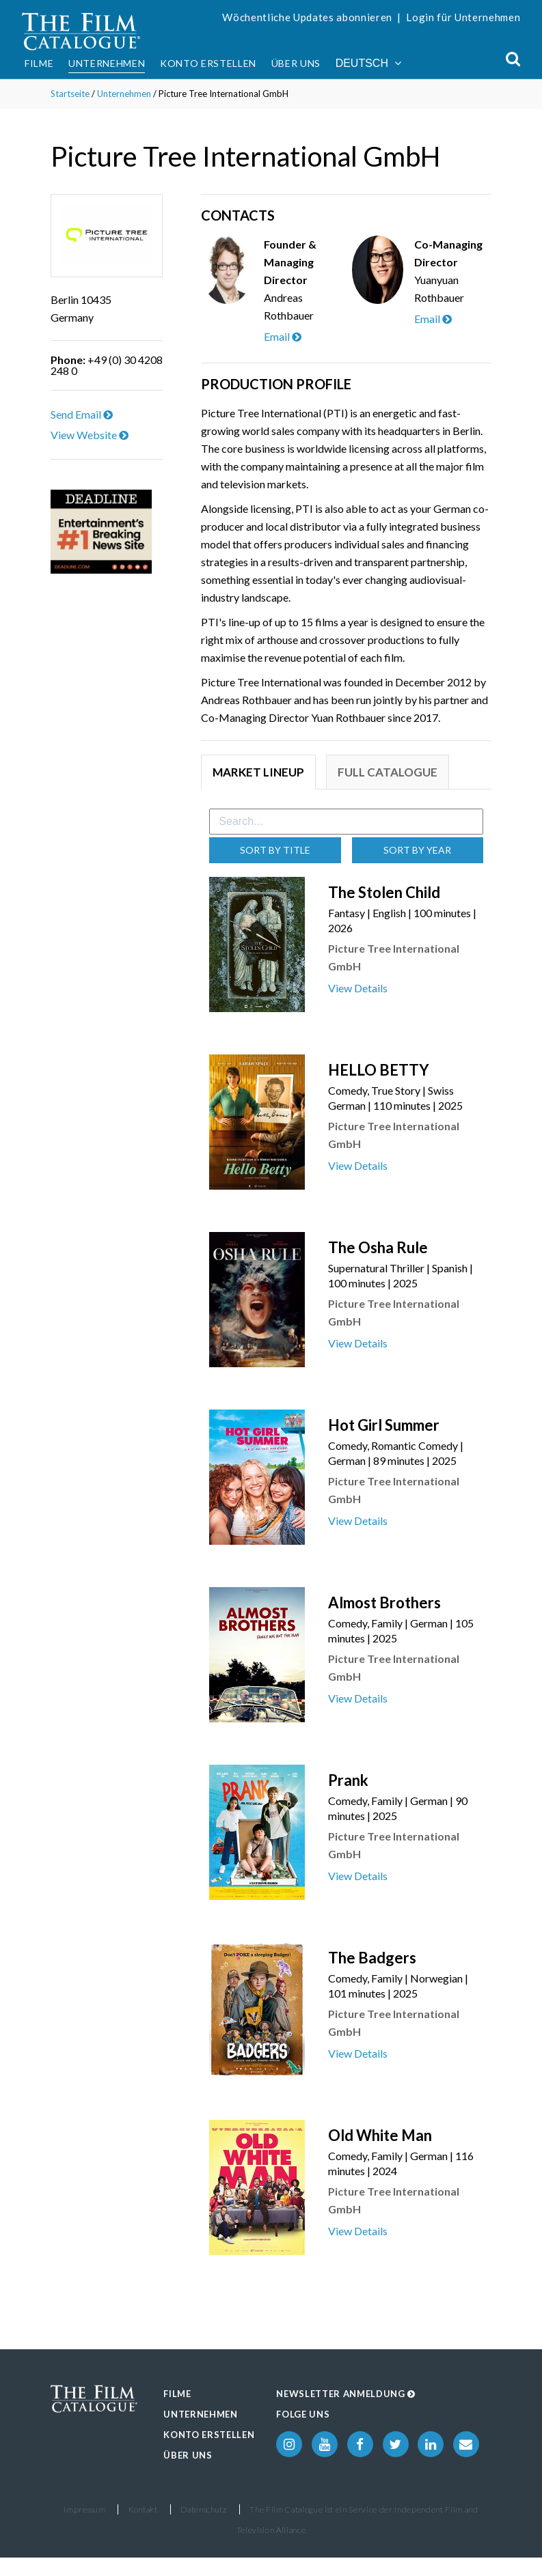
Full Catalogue (387, 772)
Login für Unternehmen (463, 17)
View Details (358, 987)
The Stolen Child (384, 892)
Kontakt (143, 2509)
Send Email (82, 414)
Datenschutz (203, 2509)
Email (282, 336)
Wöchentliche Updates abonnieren (307, 17)
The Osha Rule (378, 1247)
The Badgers (372, 1957)
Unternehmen (106, 63)
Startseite (70, 93)
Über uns (296, 63)
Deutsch (368, 63)
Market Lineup (258, 772)
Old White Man (380, 2135)
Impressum (84, 2509)
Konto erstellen (208, 63)
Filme (39, 63)
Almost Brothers (384, 1602)
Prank (348, 1780)
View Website (89, 434)
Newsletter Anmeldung (346, 2393)
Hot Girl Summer (383, 1425)
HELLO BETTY (378, 1070)
